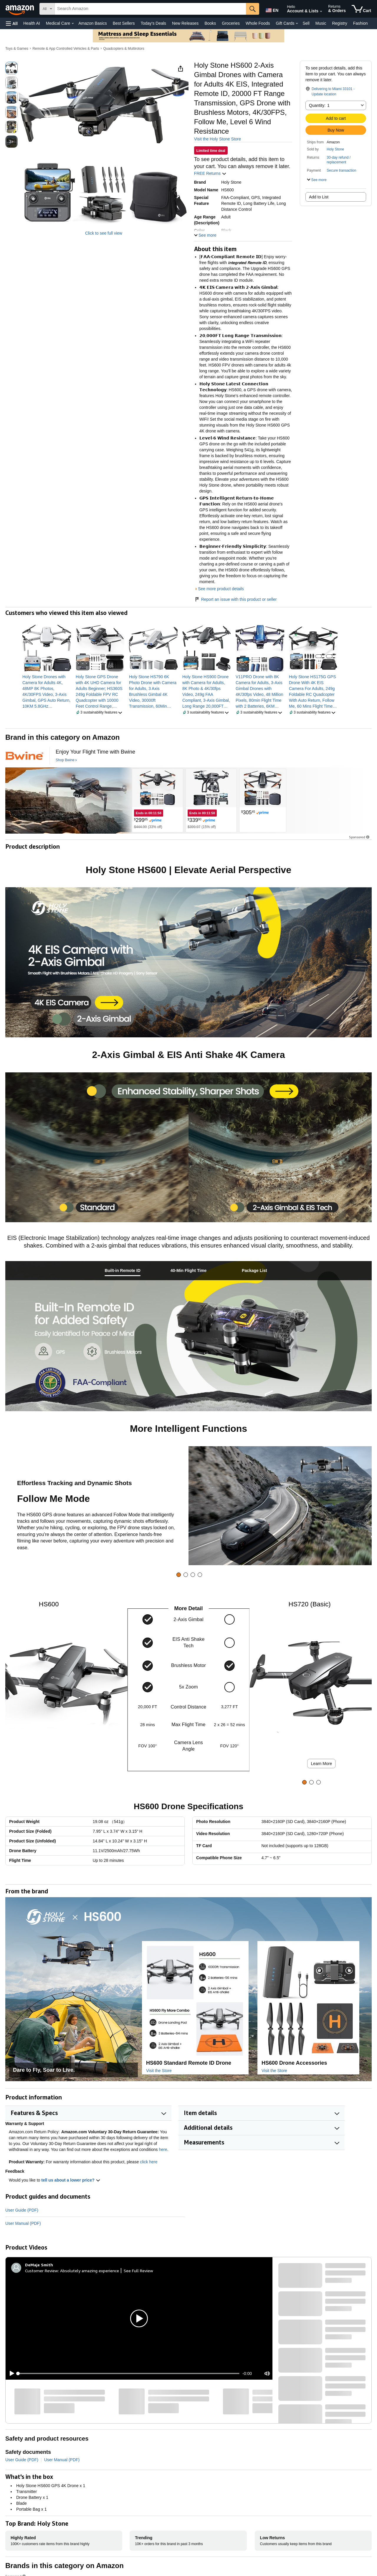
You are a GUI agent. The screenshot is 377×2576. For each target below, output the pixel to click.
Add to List (318, 197)
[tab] (122, 1270)
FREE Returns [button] (210, 173)
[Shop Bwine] (66, 760)
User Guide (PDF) (21, 2210)
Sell (305, 23)
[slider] (128, 2373)
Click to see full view (103, 233)
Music (320, 23)
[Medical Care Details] (73, 23)
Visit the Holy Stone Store (217, 139)
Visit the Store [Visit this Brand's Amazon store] (159, 2070)
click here (148, 2161)
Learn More (321, 1763)
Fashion (360, 23)
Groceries (231, 23)
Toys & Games (16, 49)
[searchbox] (150, 8)
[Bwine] (24, 755)
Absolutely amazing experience (89, 2270)
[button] (11, 23)
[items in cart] (361, 8)
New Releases (185, 23)
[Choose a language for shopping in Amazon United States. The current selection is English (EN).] (271, 9)
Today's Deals (153, 23)
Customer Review (41, 2270)
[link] (46, 691)
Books (210, 23)
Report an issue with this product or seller (235, 599)
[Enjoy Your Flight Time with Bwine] (95, 752)
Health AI (31, 23)
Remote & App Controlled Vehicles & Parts (65, 49)
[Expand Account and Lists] (321, 11)
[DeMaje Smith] (39, 2265)
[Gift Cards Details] (297, 23)
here (163, 2149)
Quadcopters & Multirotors (123, 49)
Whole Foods (258, 23)
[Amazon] (20, 8)
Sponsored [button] (359, 837)
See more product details (221, 588)
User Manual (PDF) (23, 2223)
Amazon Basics (92, 23)
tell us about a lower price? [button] (70, 2180)
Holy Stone (335, 149)
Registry (339, 23)
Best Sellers (124, 23)
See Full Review (138, 2270)
